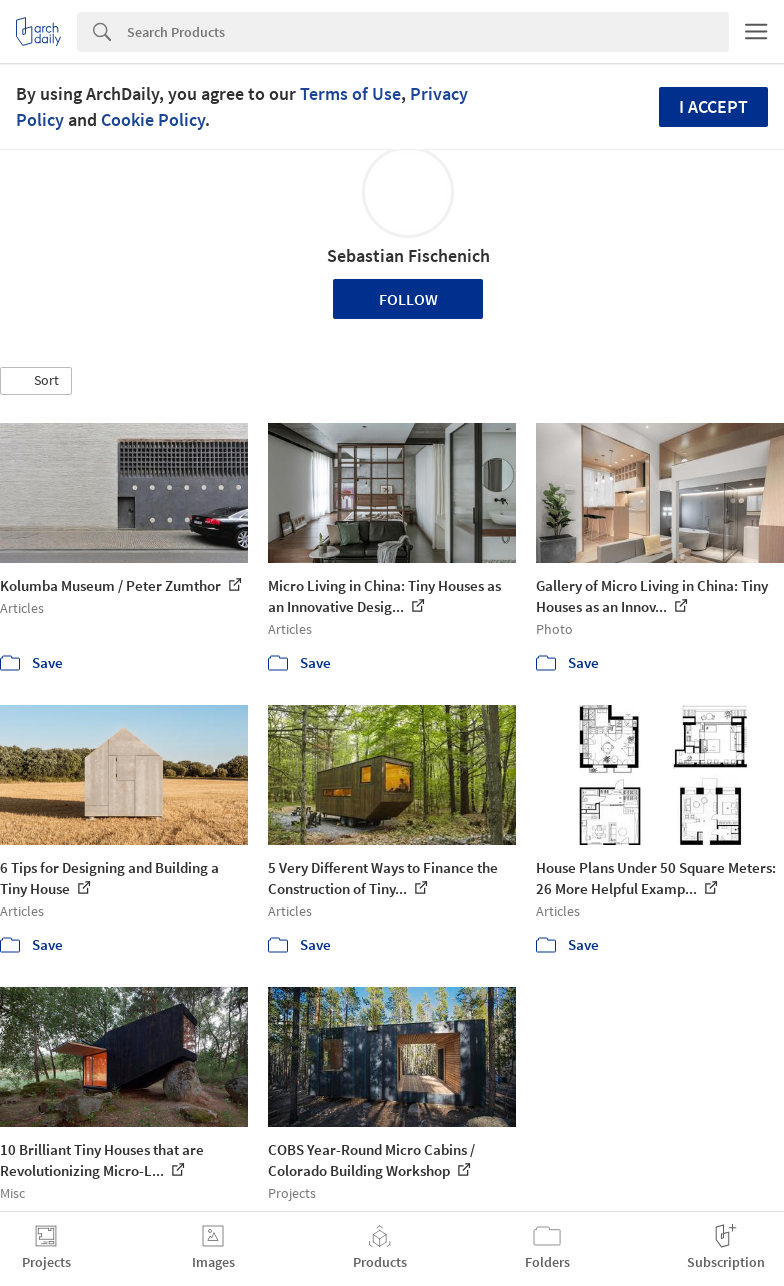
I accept (713, 106)
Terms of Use (350, 93)
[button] (36, 381)
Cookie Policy (153, 119)
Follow (408, 299)
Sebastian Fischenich (408, 255)
